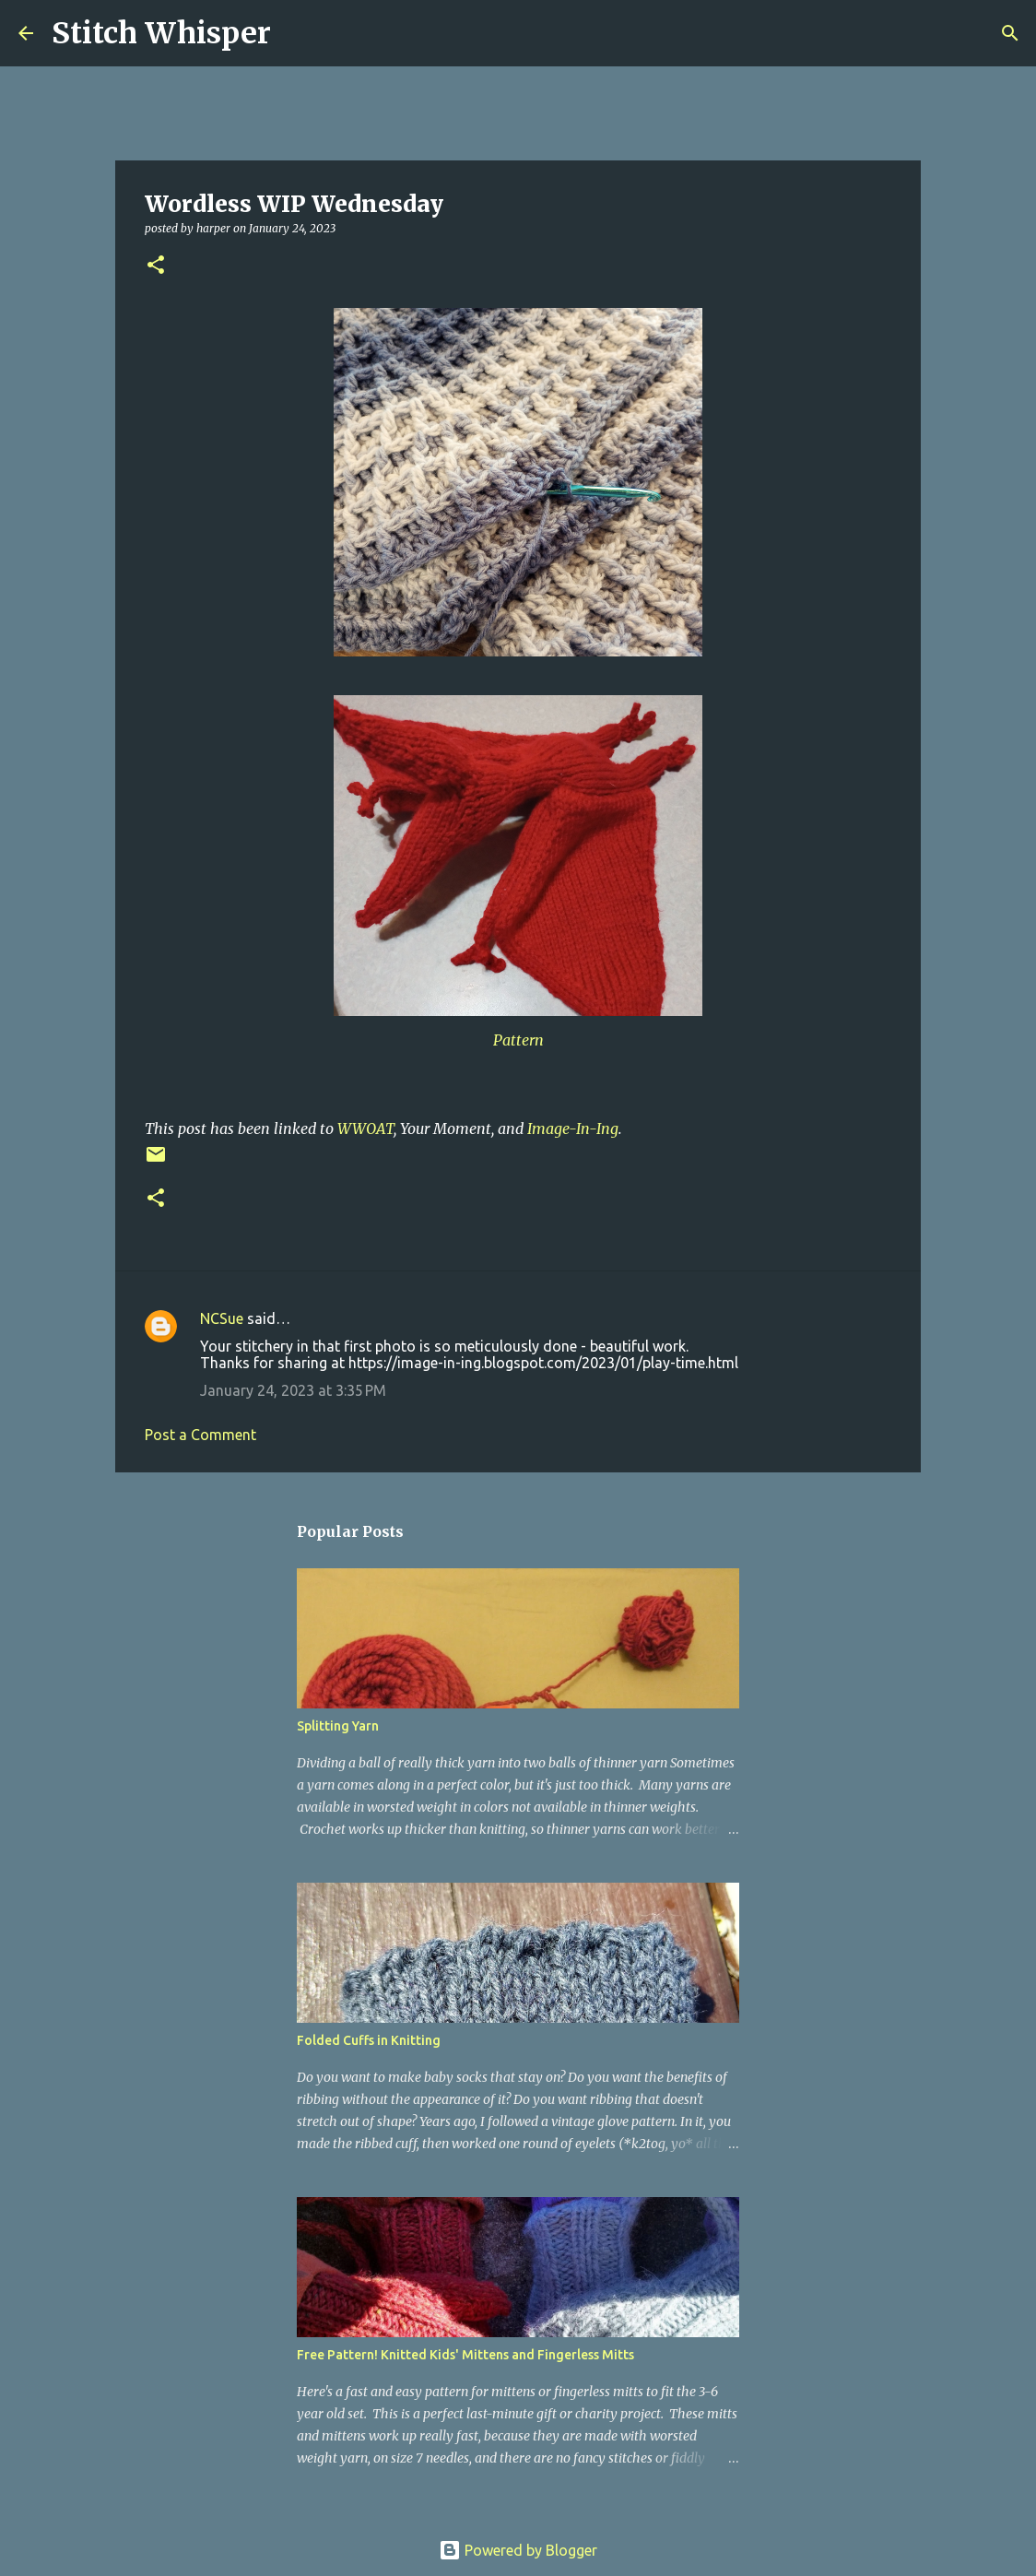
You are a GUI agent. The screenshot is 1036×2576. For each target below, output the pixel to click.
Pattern (518, 1040)
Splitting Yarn (338, 1726)
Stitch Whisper (161, 33)
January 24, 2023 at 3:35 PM (293, 1390)
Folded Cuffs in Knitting (369, 2040)
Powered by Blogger (518, 2550)
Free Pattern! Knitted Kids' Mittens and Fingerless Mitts (465, 2354)
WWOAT (365, 1128)
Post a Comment (200, 1434)
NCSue (221, 1318)
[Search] (297, 33)
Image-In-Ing (572, 1128)
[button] (156, 266)
